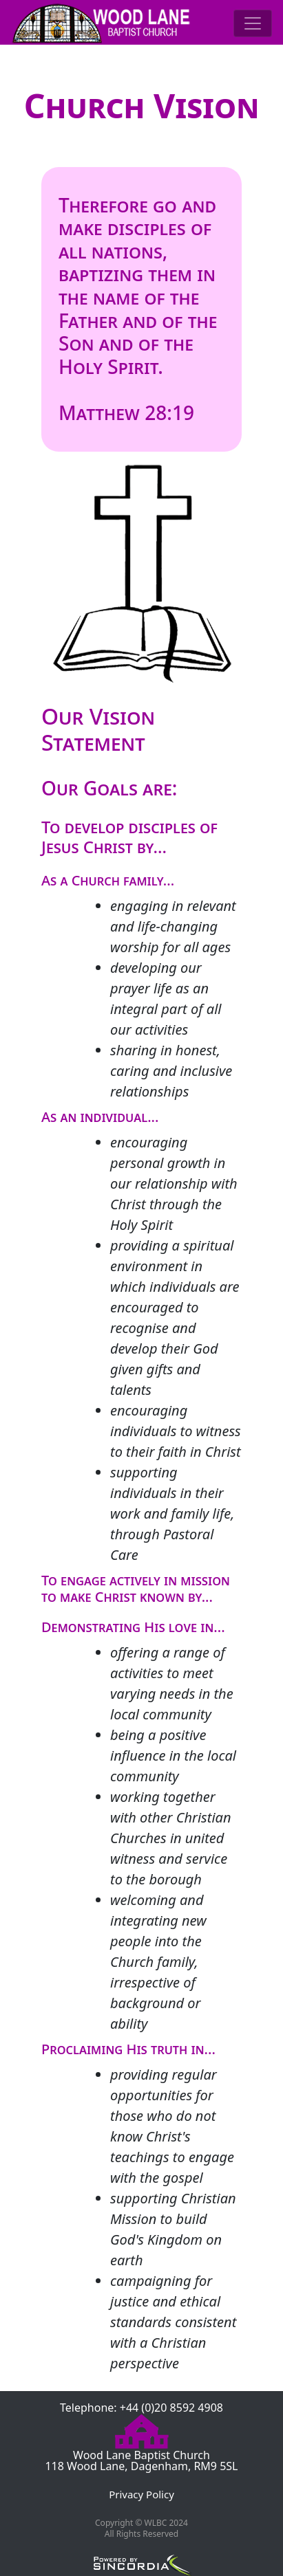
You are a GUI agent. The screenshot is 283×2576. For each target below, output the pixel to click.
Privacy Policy (141, 2494)
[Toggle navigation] (252, 23)
